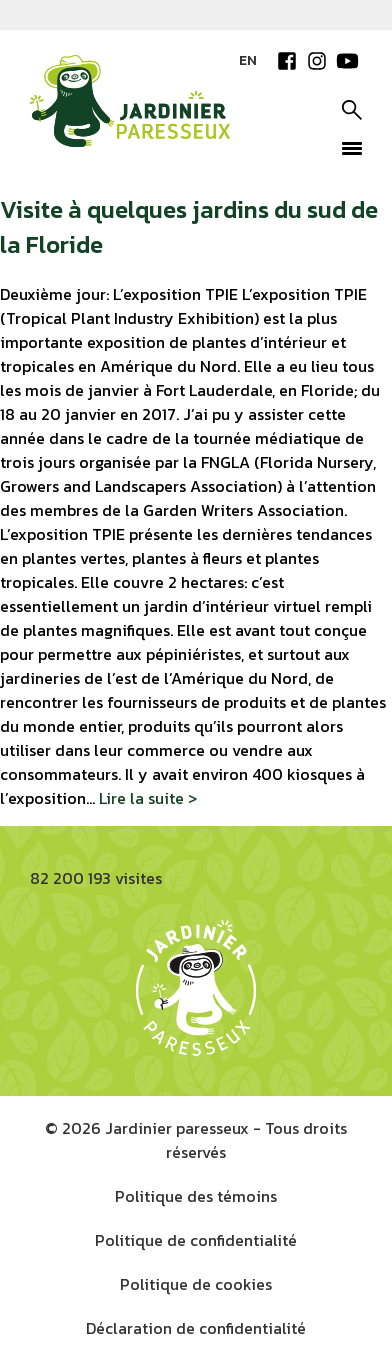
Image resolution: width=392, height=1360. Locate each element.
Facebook (287, 61)
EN (248, 60)
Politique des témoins (196, 1196)
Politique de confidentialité (196, 1240)
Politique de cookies (196, 1284)
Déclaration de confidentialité (196, 1328)
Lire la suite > (148, 798)
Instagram (317, 61)
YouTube (347, 61)
